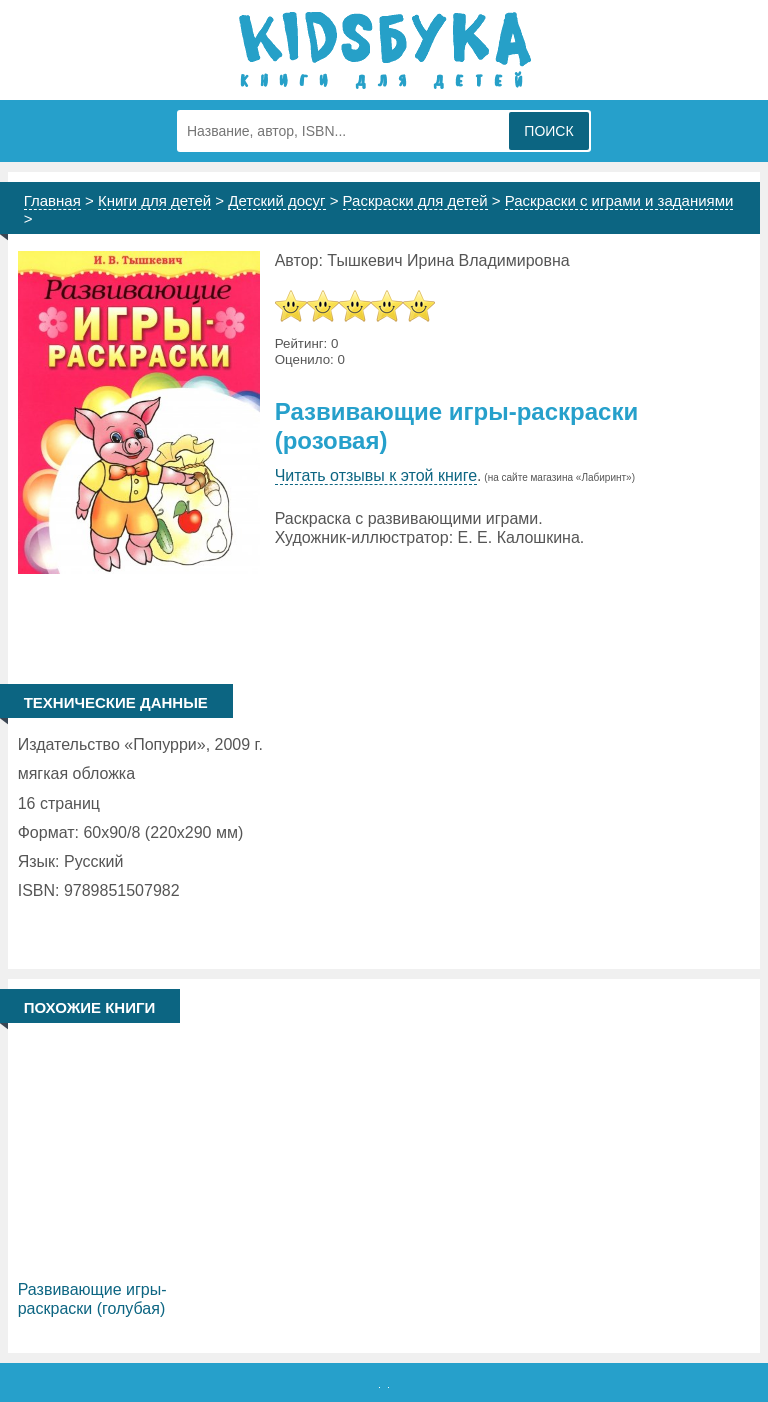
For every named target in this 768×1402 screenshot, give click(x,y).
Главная (52, 200)
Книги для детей (154, 200)
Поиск (548, 131)
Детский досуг (276, 200)
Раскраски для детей (415, 200)
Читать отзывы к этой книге (376, 475)
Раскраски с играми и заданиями (619, 200)
